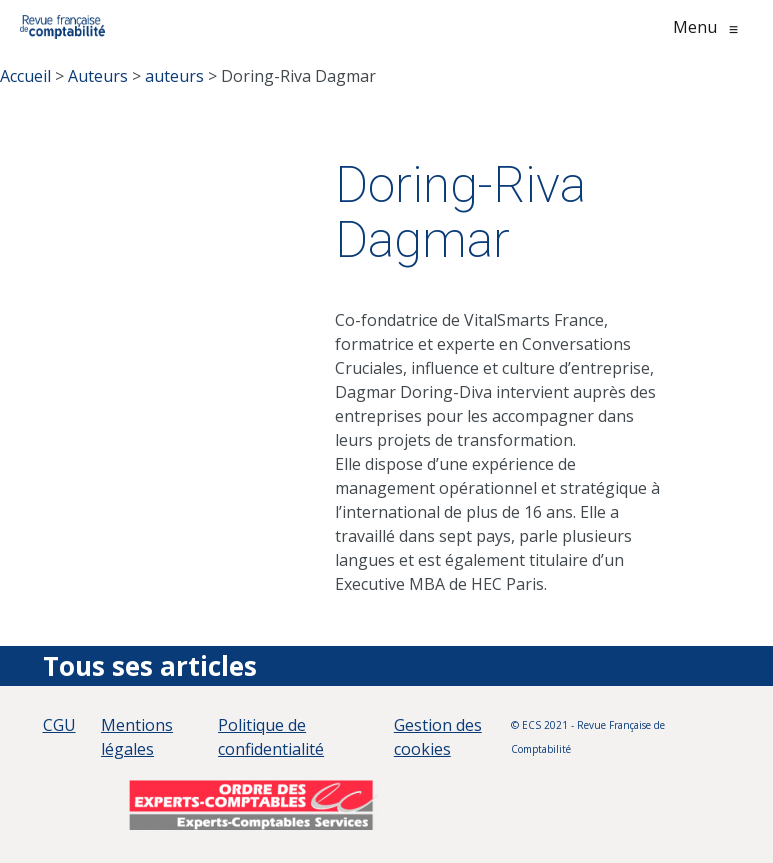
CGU (59, 725)
